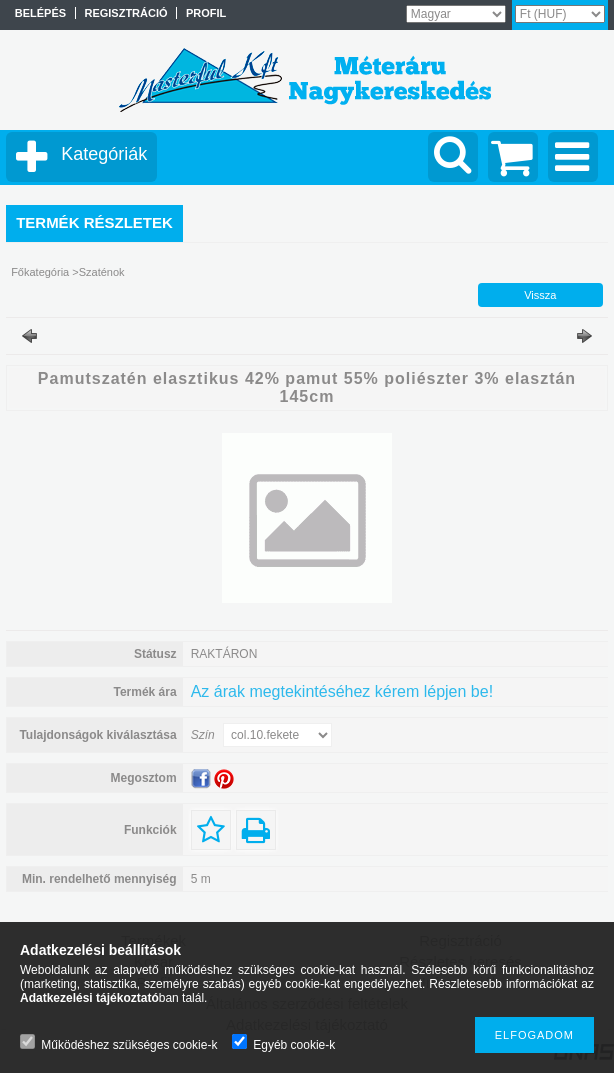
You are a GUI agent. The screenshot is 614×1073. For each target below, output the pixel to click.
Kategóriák (104, 154)
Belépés (40, 13)
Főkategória (40, 272)
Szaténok (102, 272)
